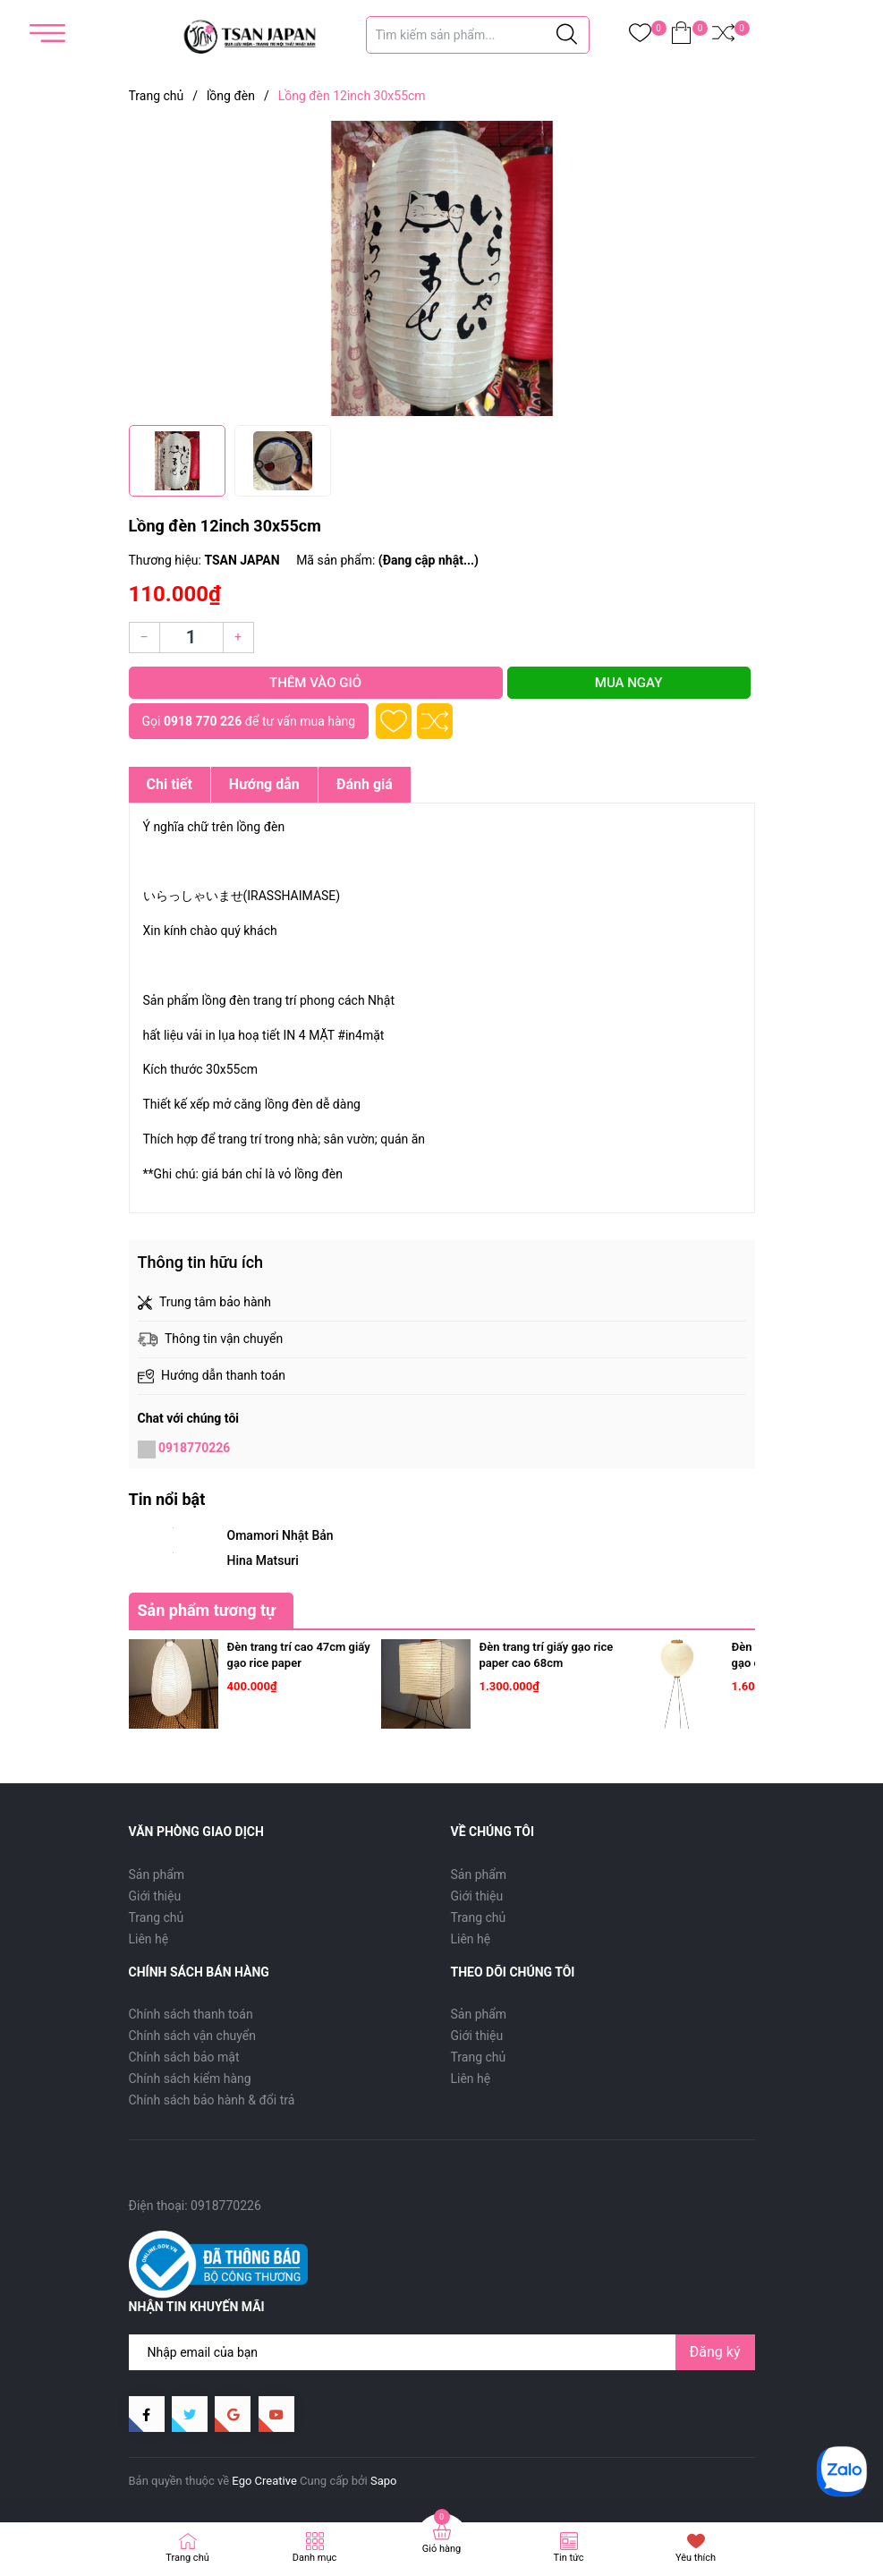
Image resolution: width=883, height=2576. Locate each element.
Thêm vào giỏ (315, 683)
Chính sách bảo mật (184, 2057)
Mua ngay (629, 683)
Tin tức (568, 2557)
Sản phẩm (157, 1874)
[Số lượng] (191, 637)
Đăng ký (715, 2351)
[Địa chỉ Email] (442, 2352)
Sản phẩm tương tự (207, 1610)
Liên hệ (149, 1939)
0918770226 (194, 1448)
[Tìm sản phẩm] (478, 35)
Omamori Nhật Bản (280, 1535)
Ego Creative (264, 2480)
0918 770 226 (203, 721)
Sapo (383, 2480)
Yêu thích (695, 2557)
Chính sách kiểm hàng (190, 2078)
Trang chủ (156, 1917)
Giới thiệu (155, 1896)
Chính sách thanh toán (191, 2014)
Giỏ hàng (441, 2549)
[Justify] (567, 35)
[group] (442, 268)
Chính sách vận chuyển (193, 2035)
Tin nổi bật (167, 1499)
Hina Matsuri (263, 1560)
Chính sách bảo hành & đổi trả (212, 2100)
